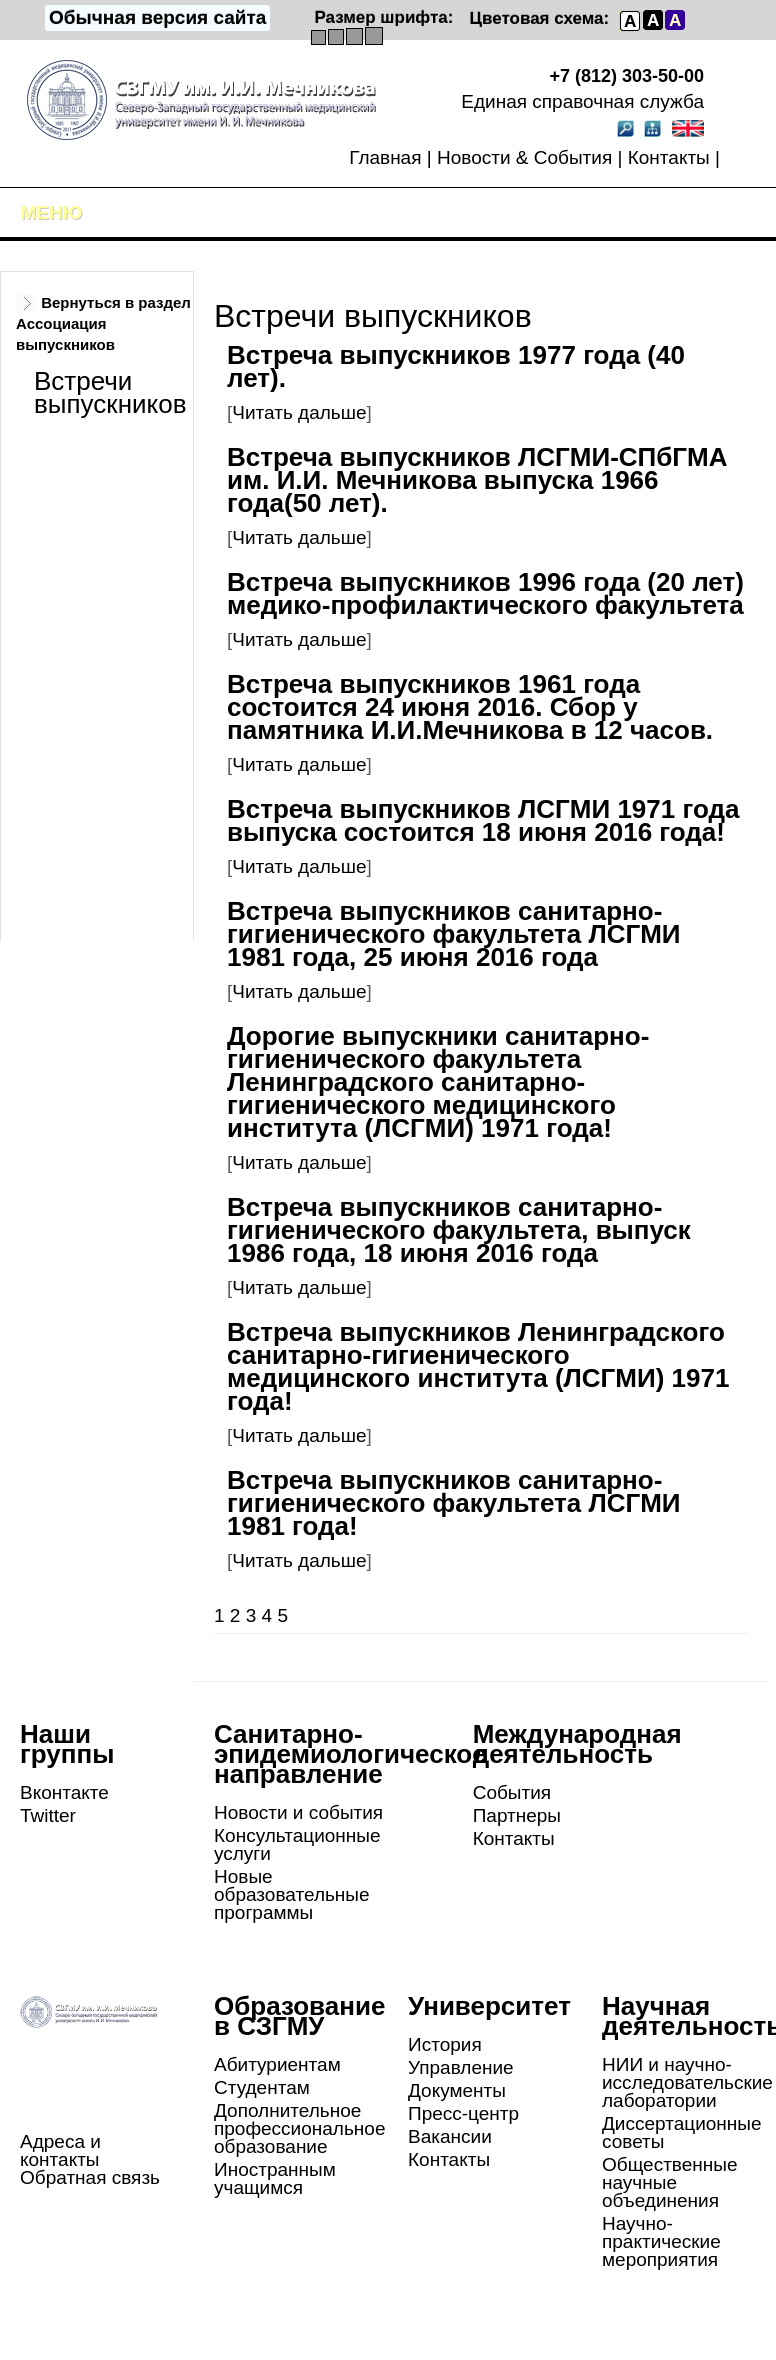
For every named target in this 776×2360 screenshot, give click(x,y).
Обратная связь (90, 2177)
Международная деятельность (577, 1744)
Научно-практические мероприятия (661, 2241)
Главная (385, 157)
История (445, 2044)
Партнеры (517, 1815)
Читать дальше (299, 412)
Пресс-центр (463, 2113)
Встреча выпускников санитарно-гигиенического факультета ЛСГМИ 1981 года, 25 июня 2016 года (454, 934)
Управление (461, 2067)
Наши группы (67, 1744)
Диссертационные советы (682, 2132)
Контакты (669, 157)
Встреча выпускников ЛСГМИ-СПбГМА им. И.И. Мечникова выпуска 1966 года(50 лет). (477, 480)
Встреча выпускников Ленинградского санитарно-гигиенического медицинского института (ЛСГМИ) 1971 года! (478, 1366)
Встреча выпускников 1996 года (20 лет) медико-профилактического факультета (485, 593)
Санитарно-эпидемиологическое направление (350, 1754)
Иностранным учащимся (275, 2178)
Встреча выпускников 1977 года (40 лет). (456, 366)
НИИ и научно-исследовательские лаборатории (687, 2082)
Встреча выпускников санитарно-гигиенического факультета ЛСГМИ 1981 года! (454, 1503)
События (512, 1792)
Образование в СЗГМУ (299, 2016)
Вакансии (450, 2136)
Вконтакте (64, 1792)
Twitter (48, 1815)
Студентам (262, 2087)
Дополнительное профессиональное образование (299, 2128)
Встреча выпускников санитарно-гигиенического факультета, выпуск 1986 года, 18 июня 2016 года (459, 1230)
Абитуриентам (277, 2064)
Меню (52, 212)
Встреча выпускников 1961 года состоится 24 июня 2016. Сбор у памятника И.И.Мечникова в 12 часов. (470, 707)
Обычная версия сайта (157, 17)
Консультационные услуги (297, 1844)
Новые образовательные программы (292, 1894)
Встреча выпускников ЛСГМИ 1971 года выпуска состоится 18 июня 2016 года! (483, 820)
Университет (489, 2006)
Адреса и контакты (60, 2150)
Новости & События (524, 157)
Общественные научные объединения (670, 2182)
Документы (457, 2090)
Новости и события (298, 1812)
